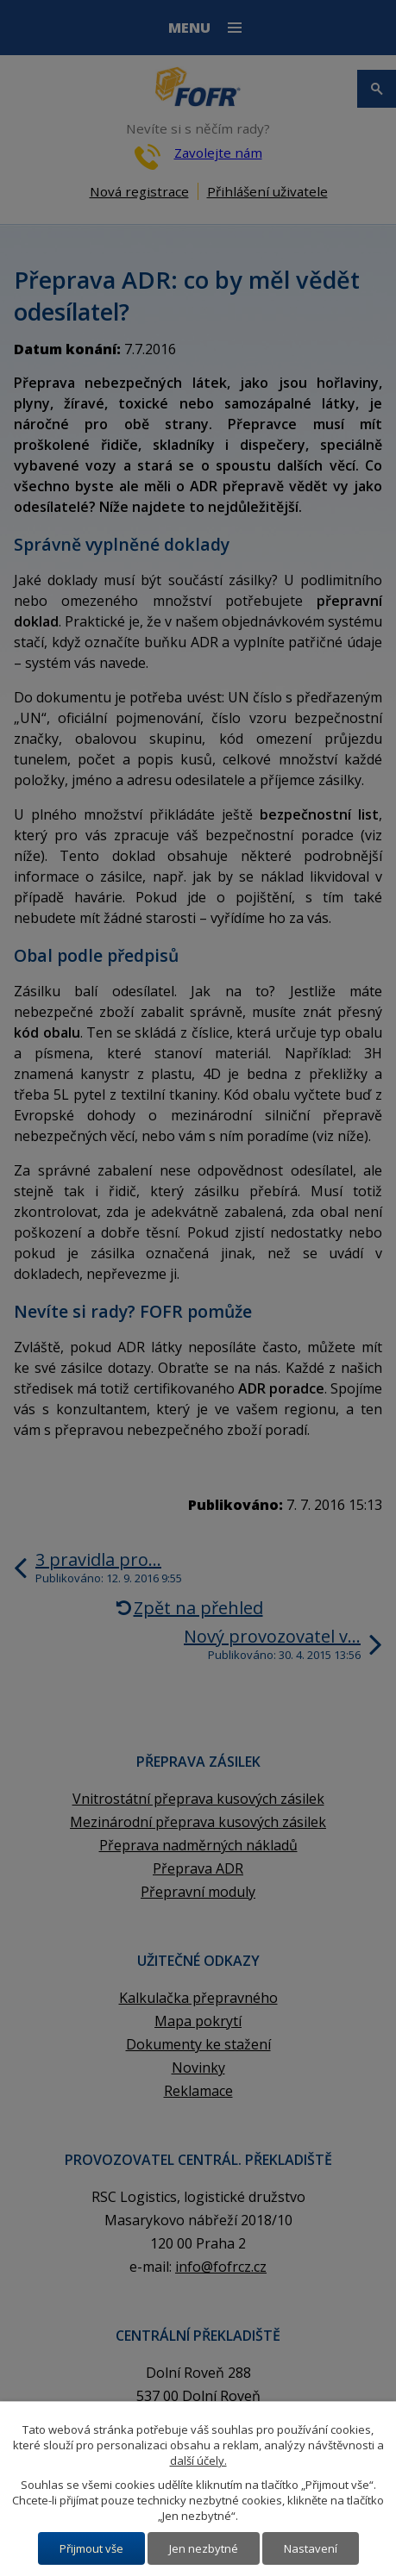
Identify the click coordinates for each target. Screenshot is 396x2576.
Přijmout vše (91, 2548)
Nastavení (310, 2548)
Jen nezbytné (203, 2548)
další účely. (198, 2460)
